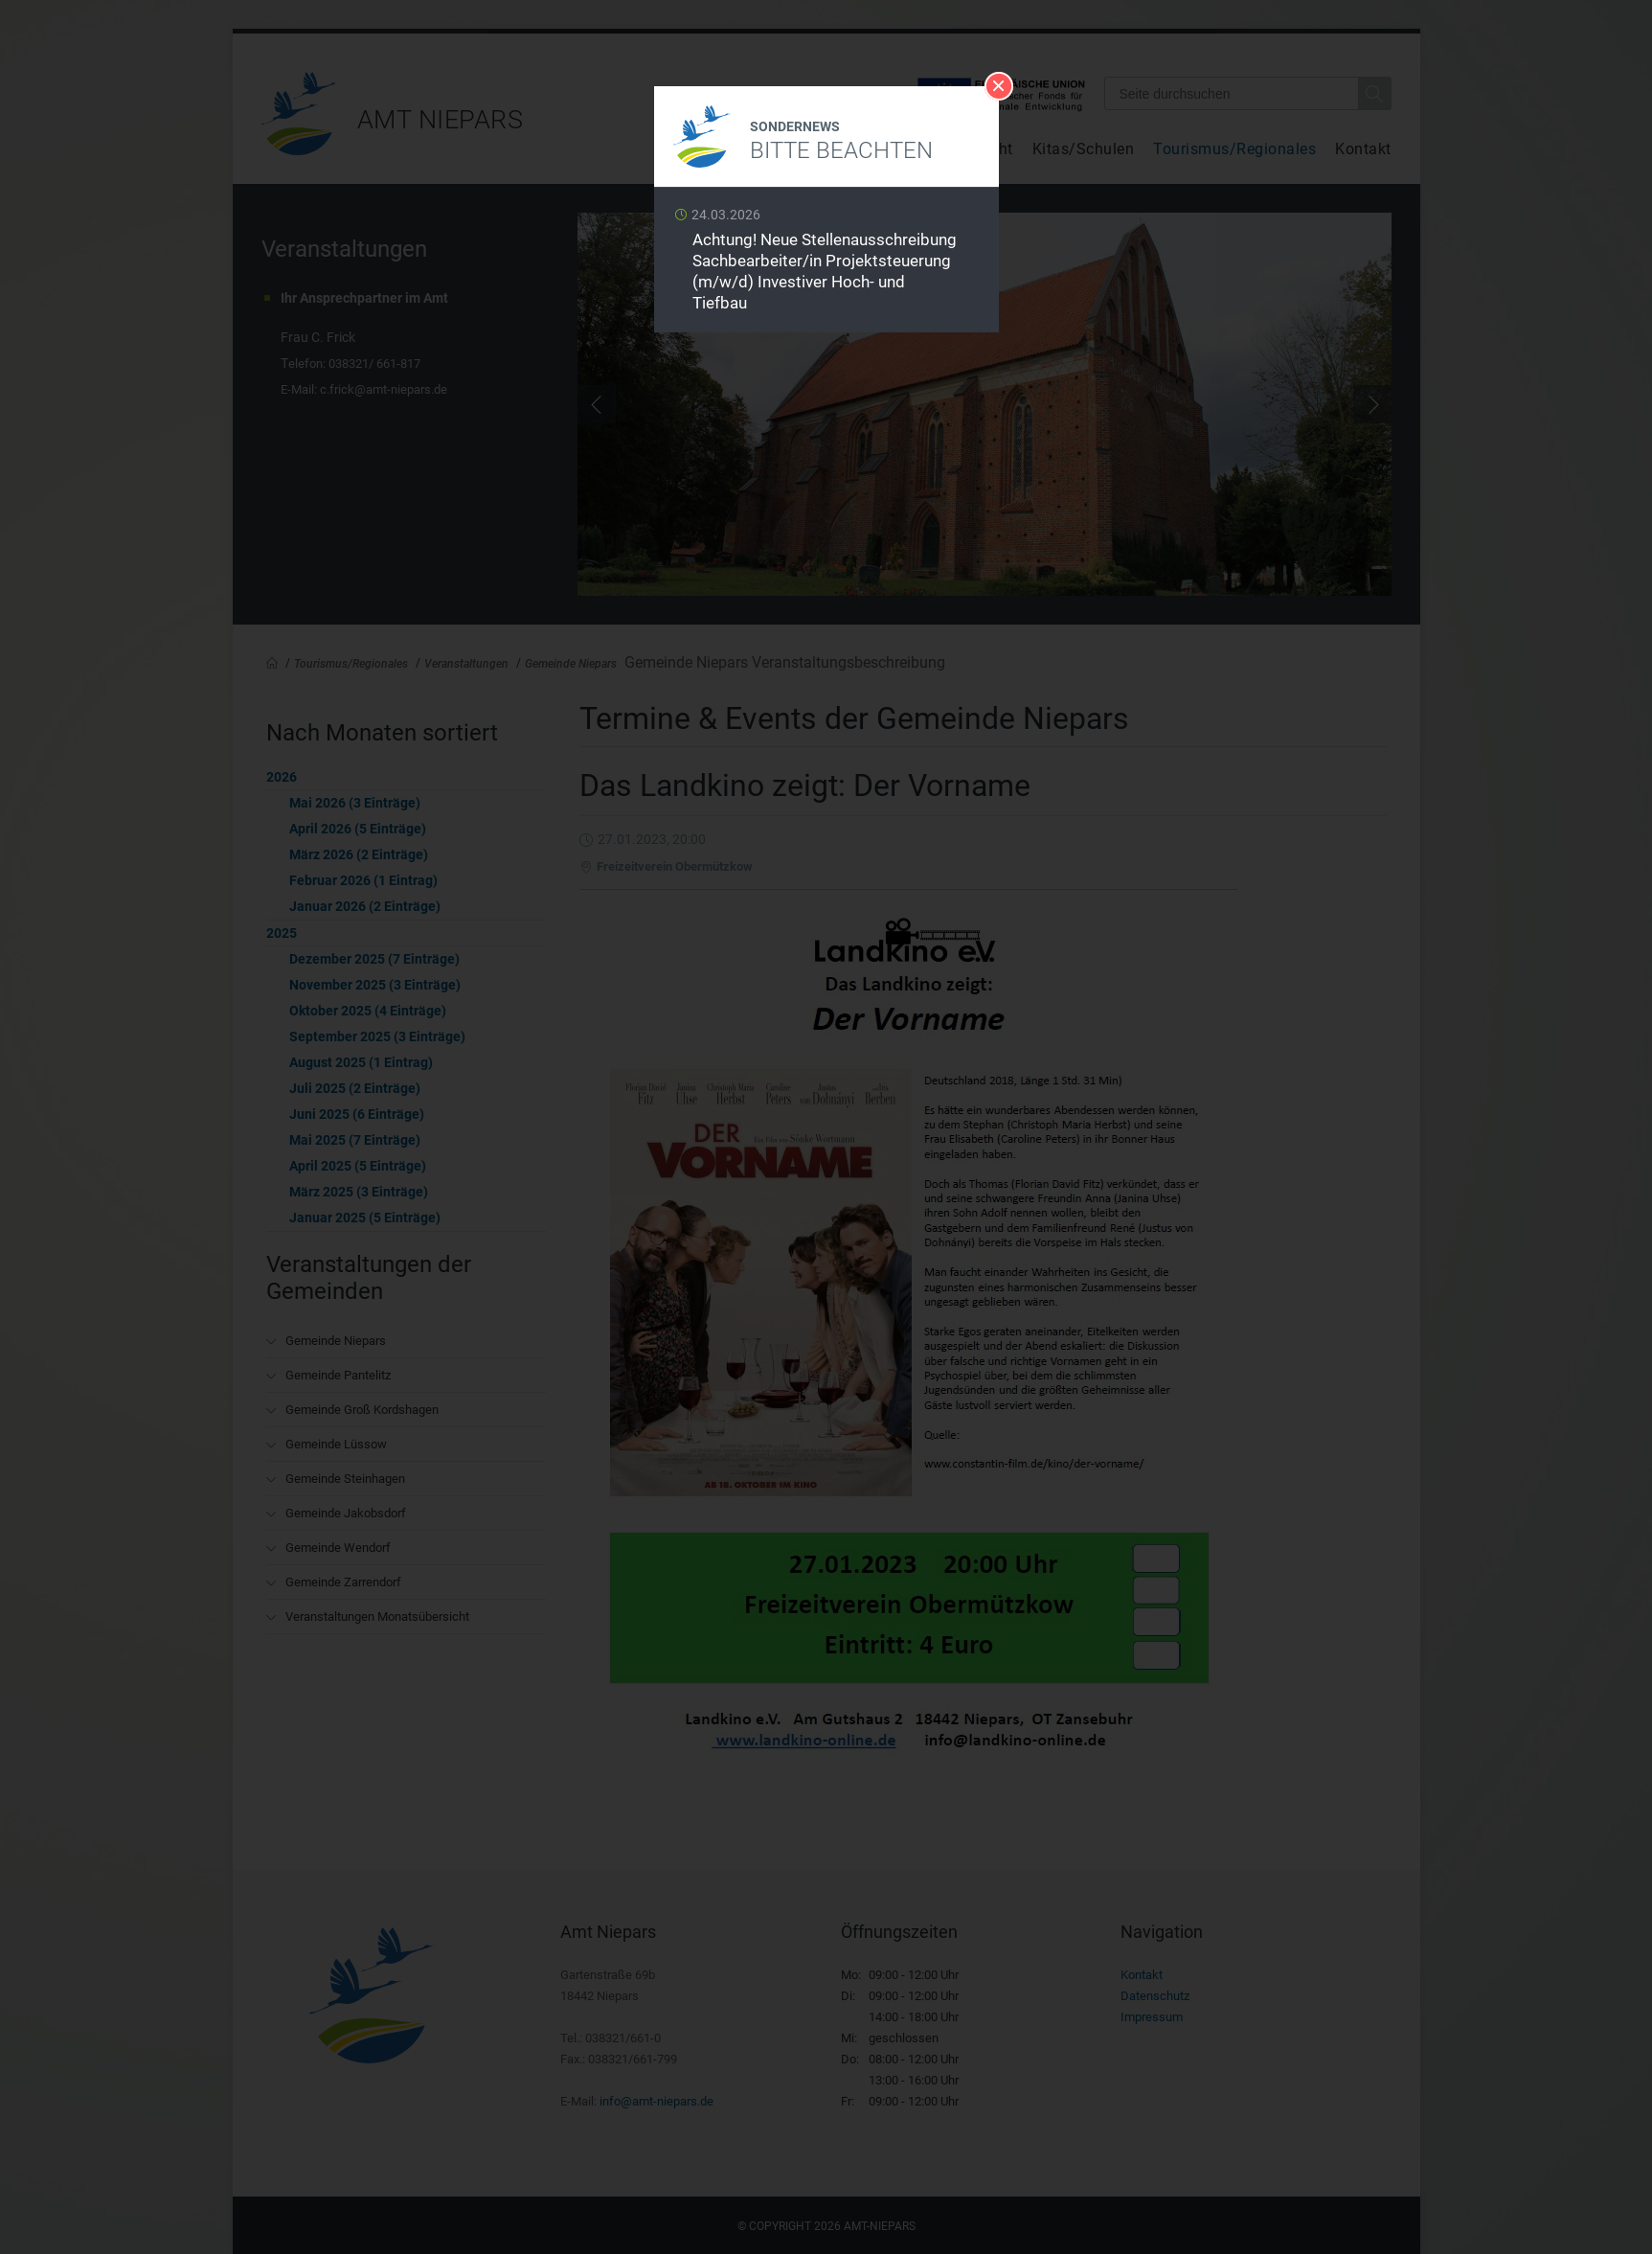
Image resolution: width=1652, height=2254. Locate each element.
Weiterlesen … (826, 265)
